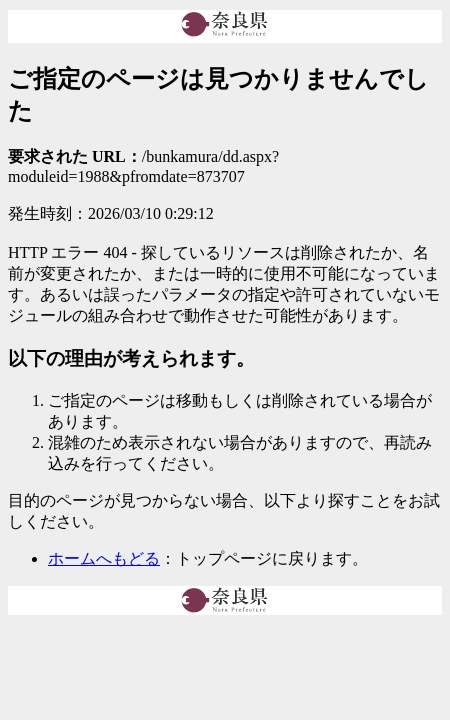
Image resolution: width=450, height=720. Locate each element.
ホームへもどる (104, 558)
